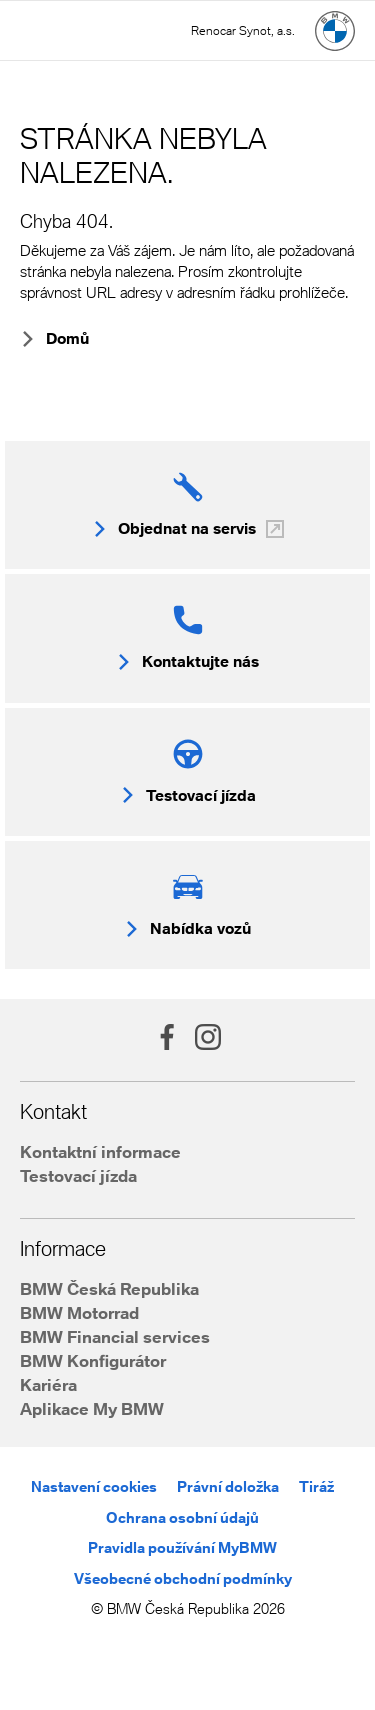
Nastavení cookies (94, 1486)
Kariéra (48, 1384)
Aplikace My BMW (92, 1408)
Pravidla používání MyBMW (182, 1547)
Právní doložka (228, 1486)
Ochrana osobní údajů (182, 1517)
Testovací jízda (78, 1175)
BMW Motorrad (79, 1312)
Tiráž (316, 1486)
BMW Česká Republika (109, 1288)
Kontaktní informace (100, 1151)
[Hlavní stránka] (335, 31)
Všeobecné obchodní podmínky (183, 1578)
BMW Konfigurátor (93, 1360)
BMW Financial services (115, 1336)
